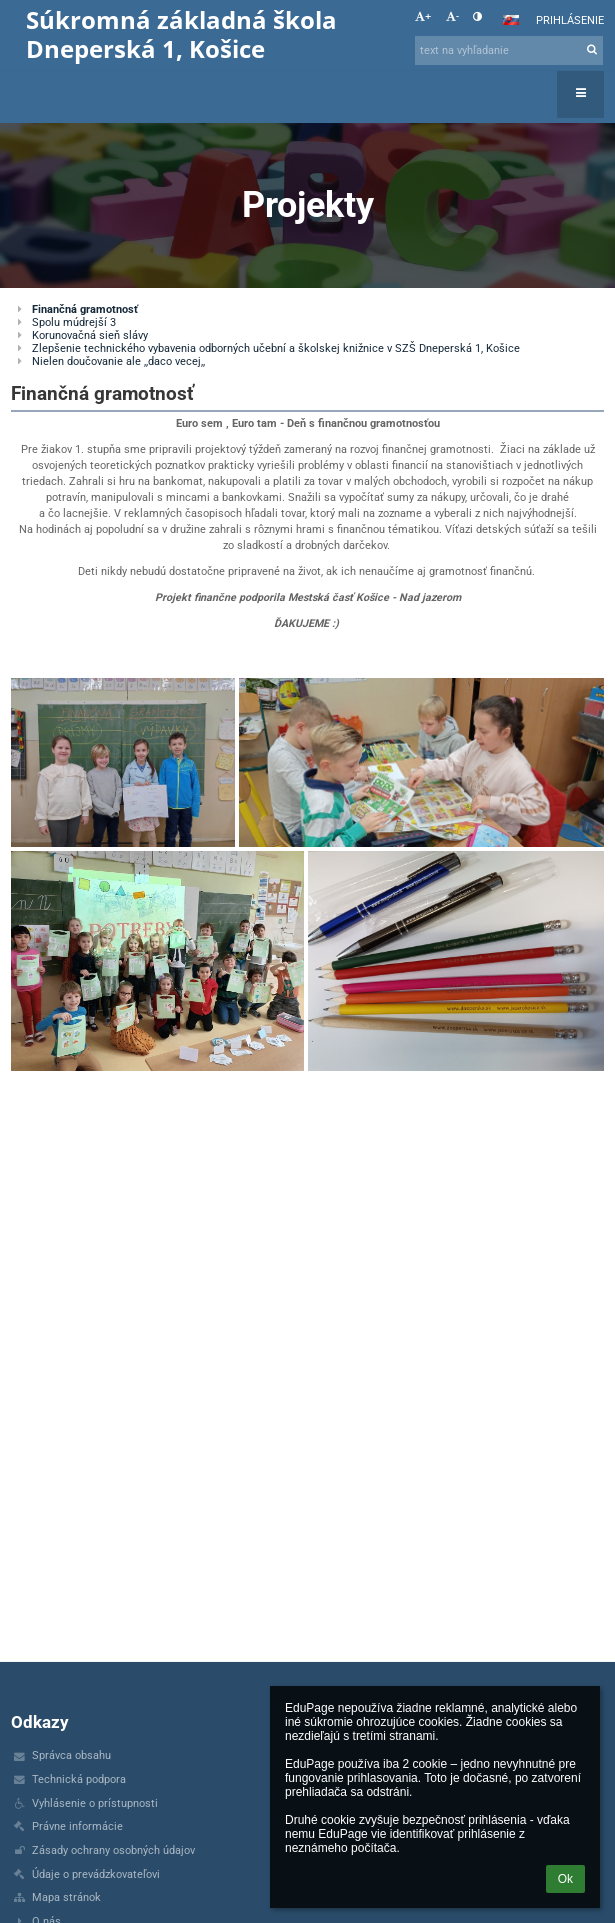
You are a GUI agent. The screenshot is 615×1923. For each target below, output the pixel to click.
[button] (511, 20)
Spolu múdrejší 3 (74, 322)
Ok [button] (565, 1879)
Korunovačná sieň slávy (90, 335)
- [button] (452, 16)
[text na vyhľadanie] (509, 50)
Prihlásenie (570, 20)
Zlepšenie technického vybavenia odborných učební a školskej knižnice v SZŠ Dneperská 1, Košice (276, 348)
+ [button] (423, 16)
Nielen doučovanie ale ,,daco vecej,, (118, 361)
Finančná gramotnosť (85, 309)
